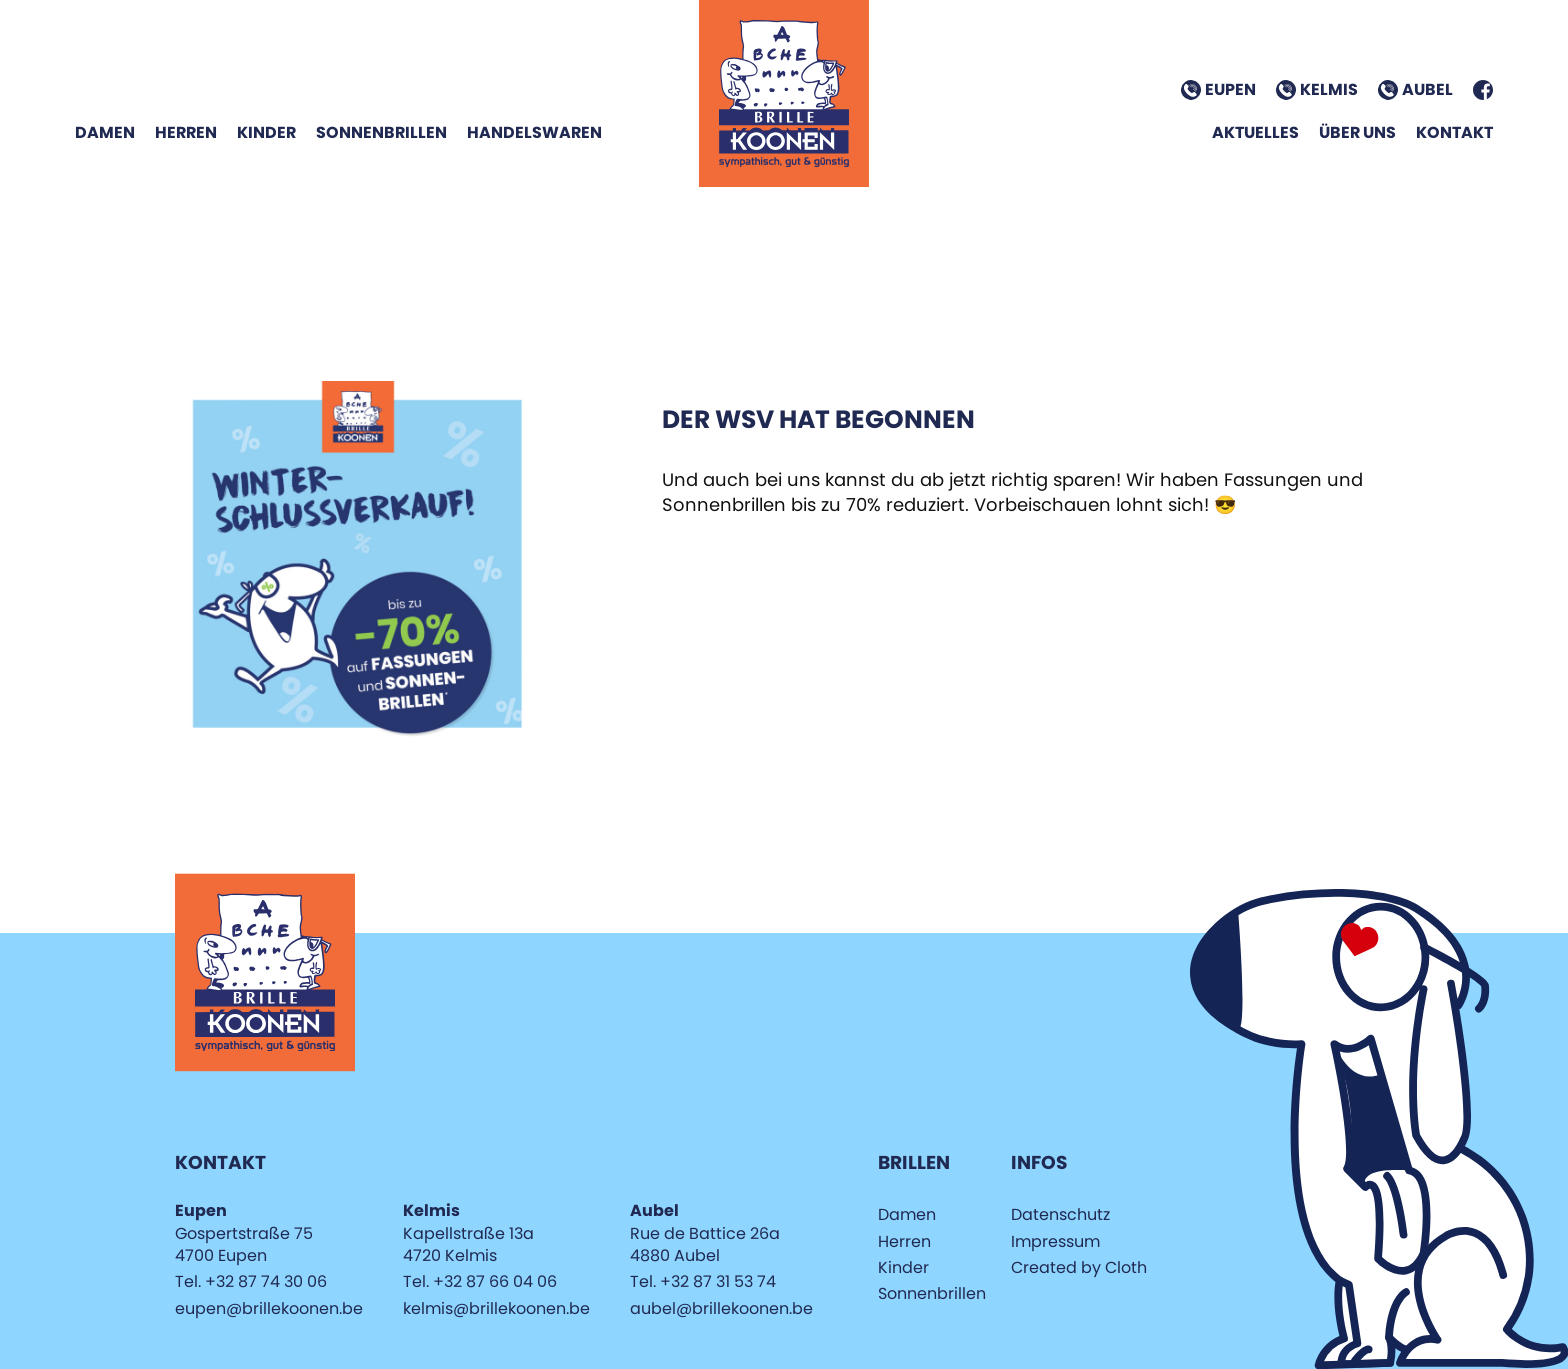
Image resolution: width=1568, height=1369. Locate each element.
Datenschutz (1060, 1214)
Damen (105, 133)
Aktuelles (1255, 133)
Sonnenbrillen (381, 133)
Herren (186, 133)
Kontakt (1454, 133)
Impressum (1055, 1241)
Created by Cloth (1079, 1267)
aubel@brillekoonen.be (721, 1308)
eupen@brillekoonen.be (269, 1308)
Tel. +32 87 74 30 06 (251, 1281)
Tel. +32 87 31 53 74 (703, 1281)
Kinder (266, 133)
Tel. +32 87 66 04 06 (480, 1281)
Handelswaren (534, 133)
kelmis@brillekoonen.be (496, 1308)
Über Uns (1357, 133)
